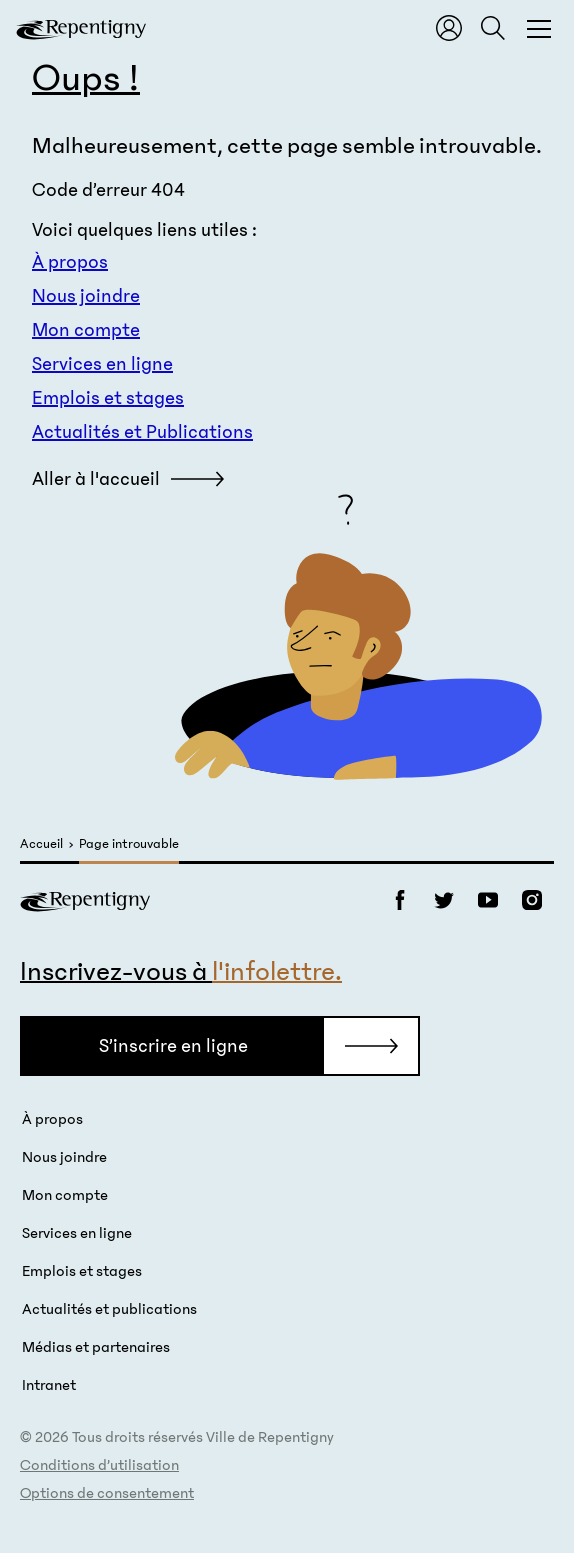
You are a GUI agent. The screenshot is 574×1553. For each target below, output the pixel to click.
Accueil (41, 844)
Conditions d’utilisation (99, 1465)
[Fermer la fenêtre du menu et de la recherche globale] (539, 28)
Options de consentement (107, 1493)
